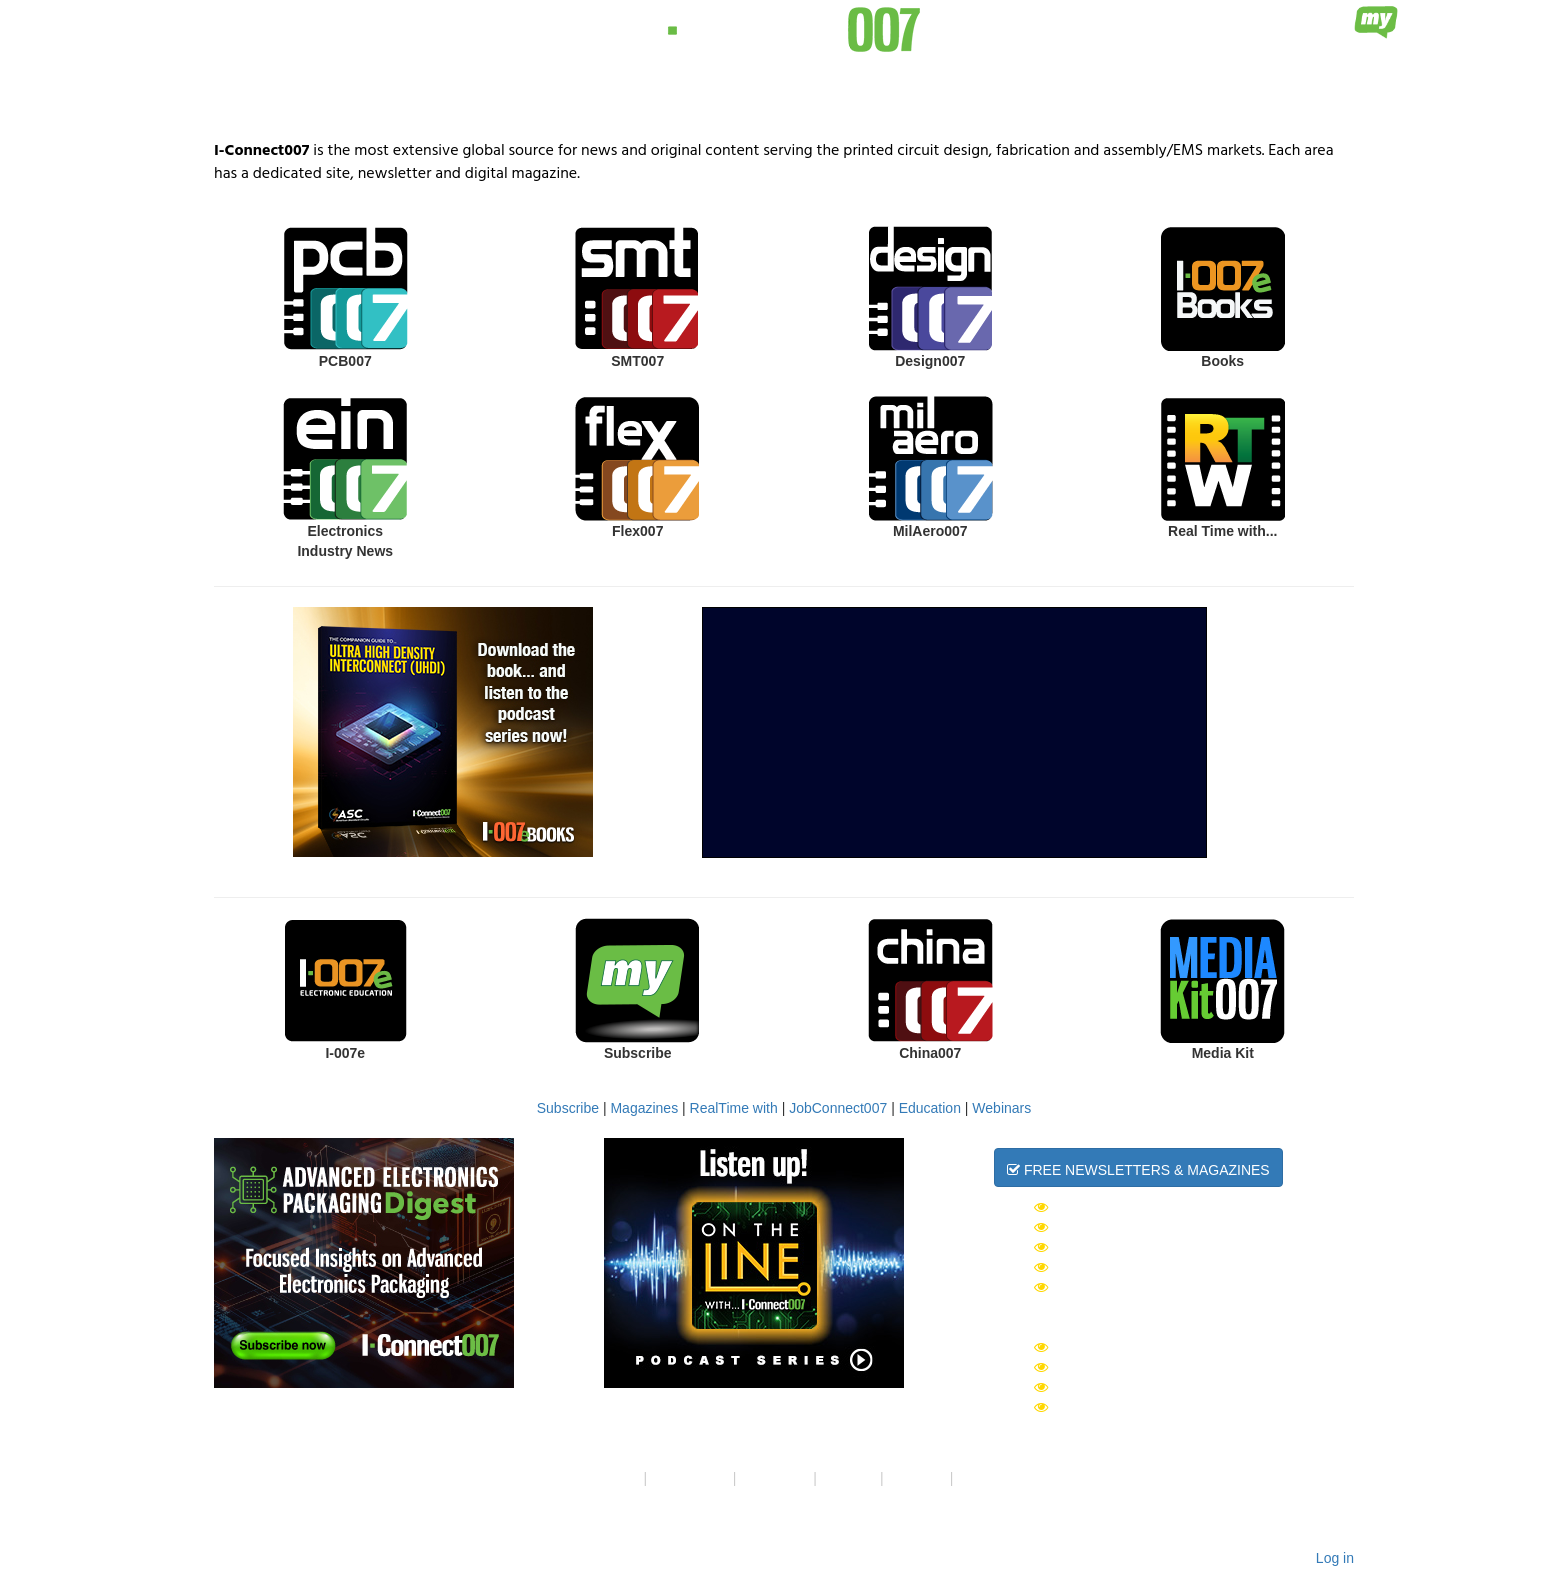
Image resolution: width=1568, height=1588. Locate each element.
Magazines (644, 1108)
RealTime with (734, 1108)
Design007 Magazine (1120, 1407)
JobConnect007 (838, 1108)
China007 (930, 1053)
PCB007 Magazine (1108, 1387)
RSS (971, 1478)
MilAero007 (930, 531)
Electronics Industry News (345, 541)
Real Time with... (1222, 531)
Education (930, 1108)
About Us (611, 1478)
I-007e (345, 1053)
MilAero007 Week (1109, 1267)
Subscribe (638, 1053)
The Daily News (1102, 1207)
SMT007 (637, 361)
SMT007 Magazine (1108, 1367)
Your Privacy (690, 1478)
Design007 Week (1104, 1247)
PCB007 (345, 361)
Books (1222, 361)
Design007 (930, 361)
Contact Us (774, 1478)
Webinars (1001, 1108)
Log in (1335, 1558)
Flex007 (637, 531)
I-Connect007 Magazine (1132, 1347)
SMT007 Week (1092, 1227)
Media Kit (1223, 1053)
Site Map (848, 1478)
